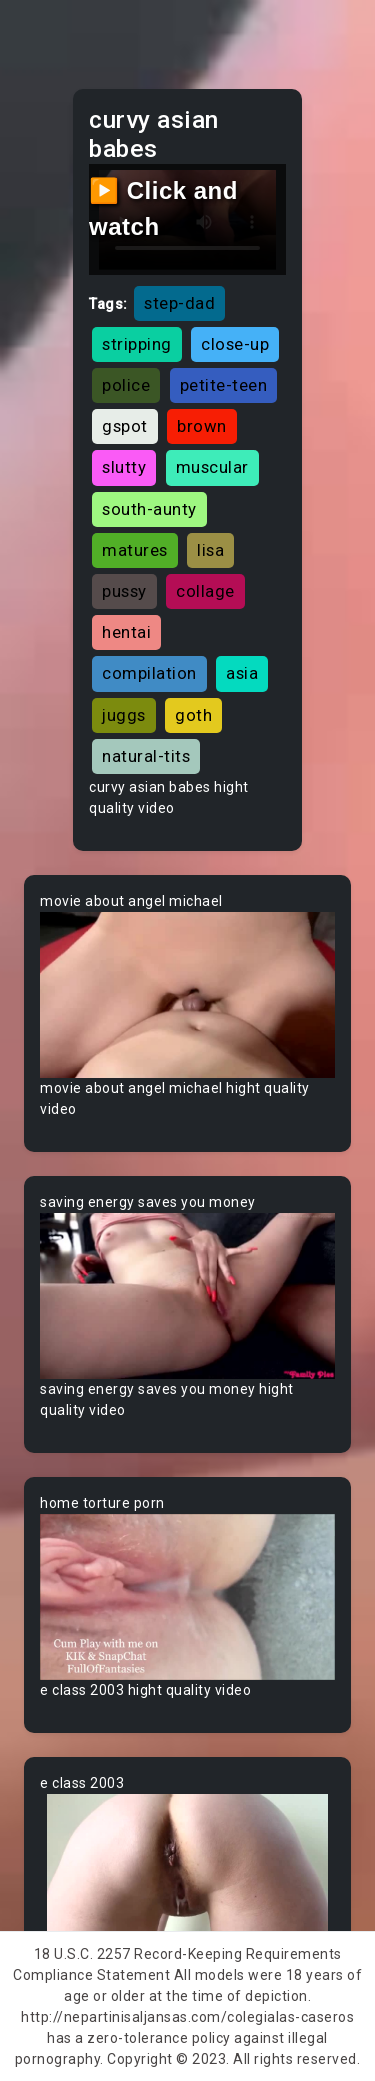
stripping (137, 344)
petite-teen (224, 385)
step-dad (179, 303)
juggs (124, 715)
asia (242, 673)
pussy (124, 591)
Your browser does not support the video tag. (187, 995)
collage (205, 591)
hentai (126, 632)
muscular (212, 467)
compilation (149, 673)
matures (135, 550)
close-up (235, 344)
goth (193, 715)
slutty (124, 467)
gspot (125, 426)
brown (202, 426)
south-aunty (149, 509)
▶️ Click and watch (163, 208)
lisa (210, 550)
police (126, 385)
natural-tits (146, 756)
